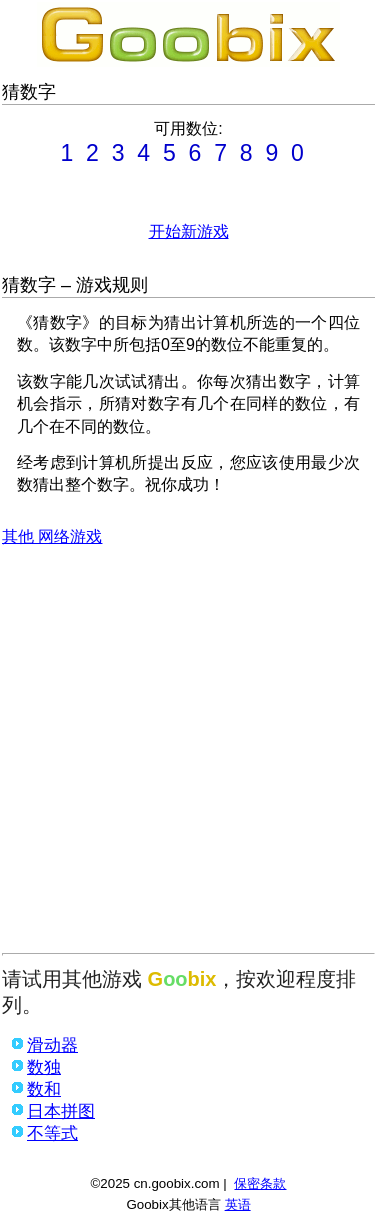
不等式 (52, 1133)
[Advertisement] (187, 755)
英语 (238, 1204)
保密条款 (260, 1183)
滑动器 (52, 1045)
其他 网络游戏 (52, 536)
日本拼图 (61, 1111)
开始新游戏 (189, 231)
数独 (44, 1067)
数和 (44, 1089)
